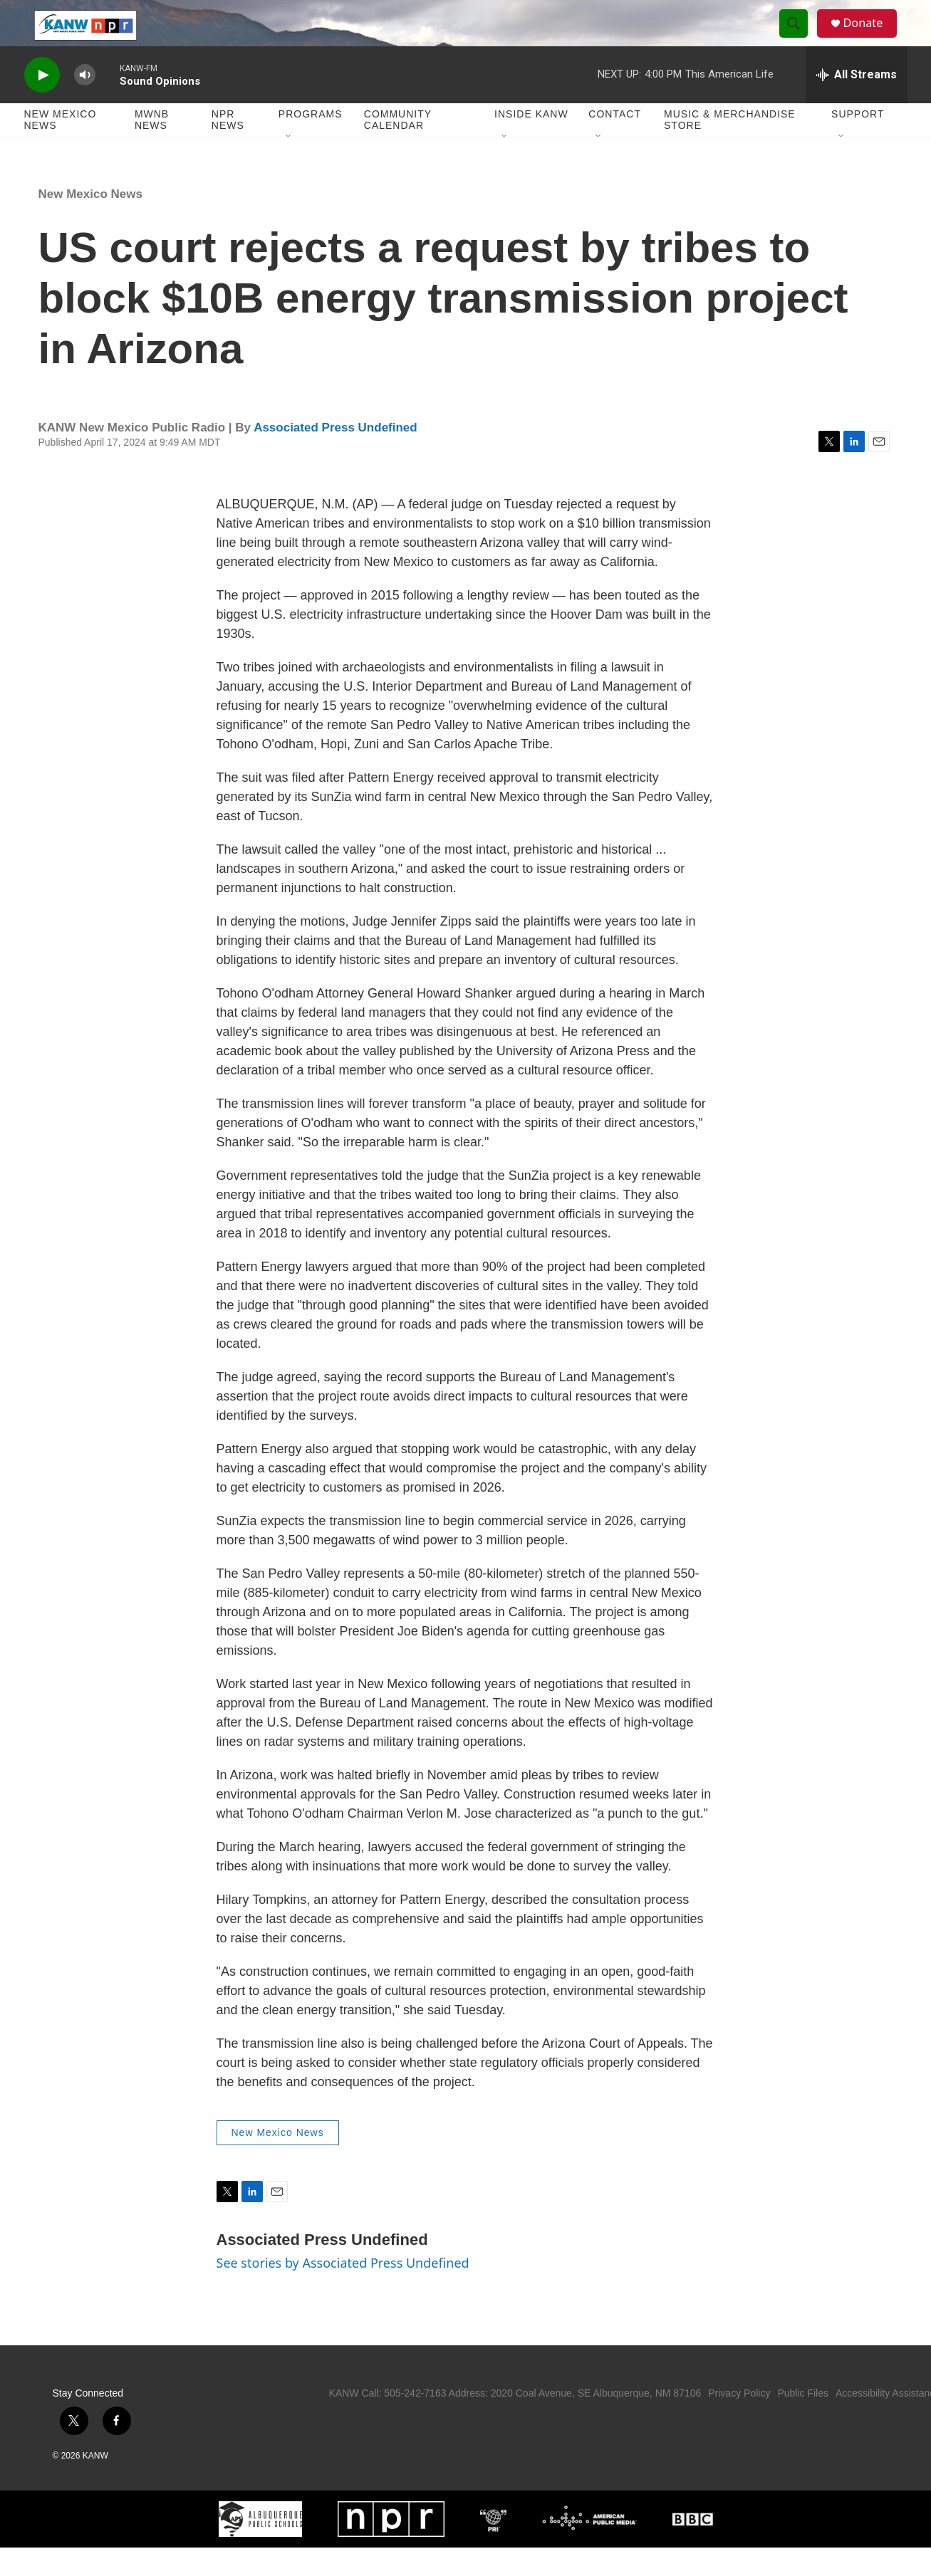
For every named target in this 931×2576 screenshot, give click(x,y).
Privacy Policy (739, 2421)
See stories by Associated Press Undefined (343, 2291)
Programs (311, 142)
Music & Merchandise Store (730, 148)
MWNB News (152, 148)
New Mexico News (60, 148)
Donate (871, 37)
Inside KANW (531, 142)
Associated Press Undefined (335, 456)
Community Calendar (398, 148)
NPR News (228, 148)
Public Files (802, 2421)
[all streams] (856, 103)
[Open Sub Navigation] (289, 165)
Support (857, 142)
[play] (42, 103)
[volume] (85, 104)
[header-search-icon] (799, 37)
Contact (614, 142)
